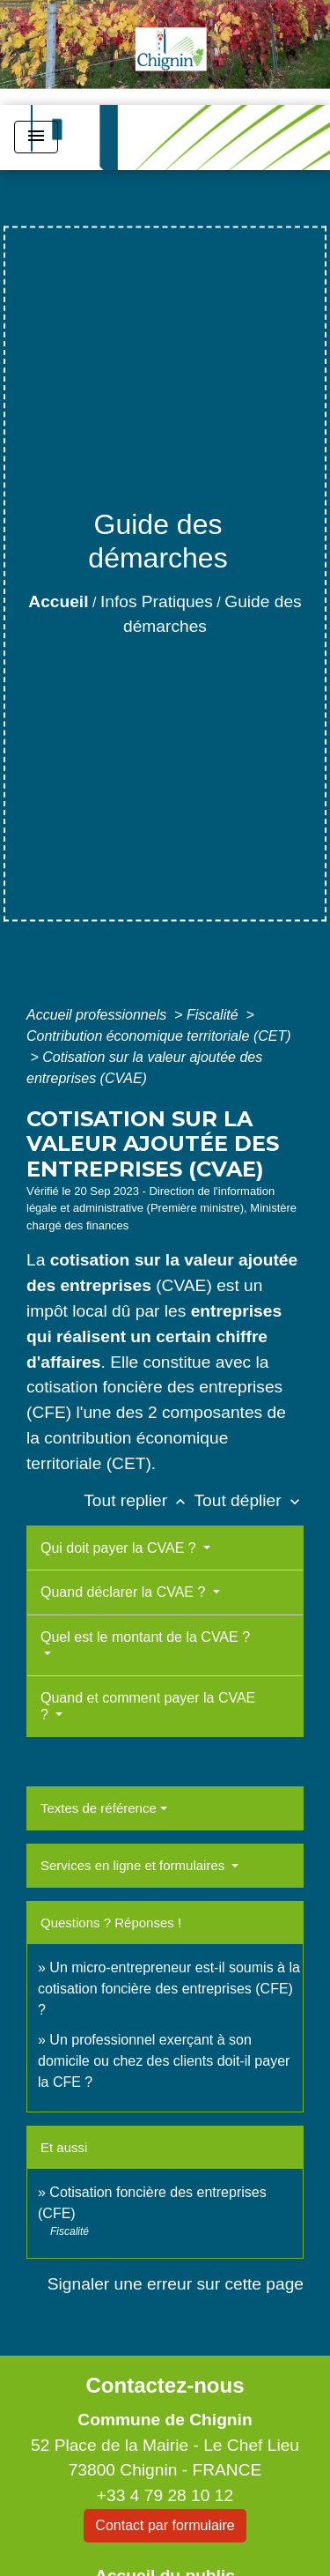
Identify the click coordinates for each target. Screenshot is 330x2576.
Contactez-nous (164, 2385)
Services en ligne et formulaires (134, 1865)
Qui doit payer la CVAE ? (120, 1547)
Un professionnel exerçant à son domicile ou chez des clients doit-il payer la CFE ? (164, 2061)
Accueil (58, 601)
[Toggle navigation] (36, 137)
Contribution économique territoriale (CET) (158, 1035)
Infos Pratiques (156, 601)
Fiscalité (214, 1014)
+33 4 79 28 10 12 (165, 2495)
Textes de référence (98, 1807)
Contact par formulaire (164, 2525)
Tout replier (139, 1500)
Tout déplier (249, 1500)
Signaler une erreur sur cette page (176, 2284)
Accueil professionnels (98, 1014)
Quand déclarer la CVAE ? (124, 1592)
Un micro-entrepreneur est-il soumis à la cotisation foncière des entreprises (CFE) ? (169, 1988)
